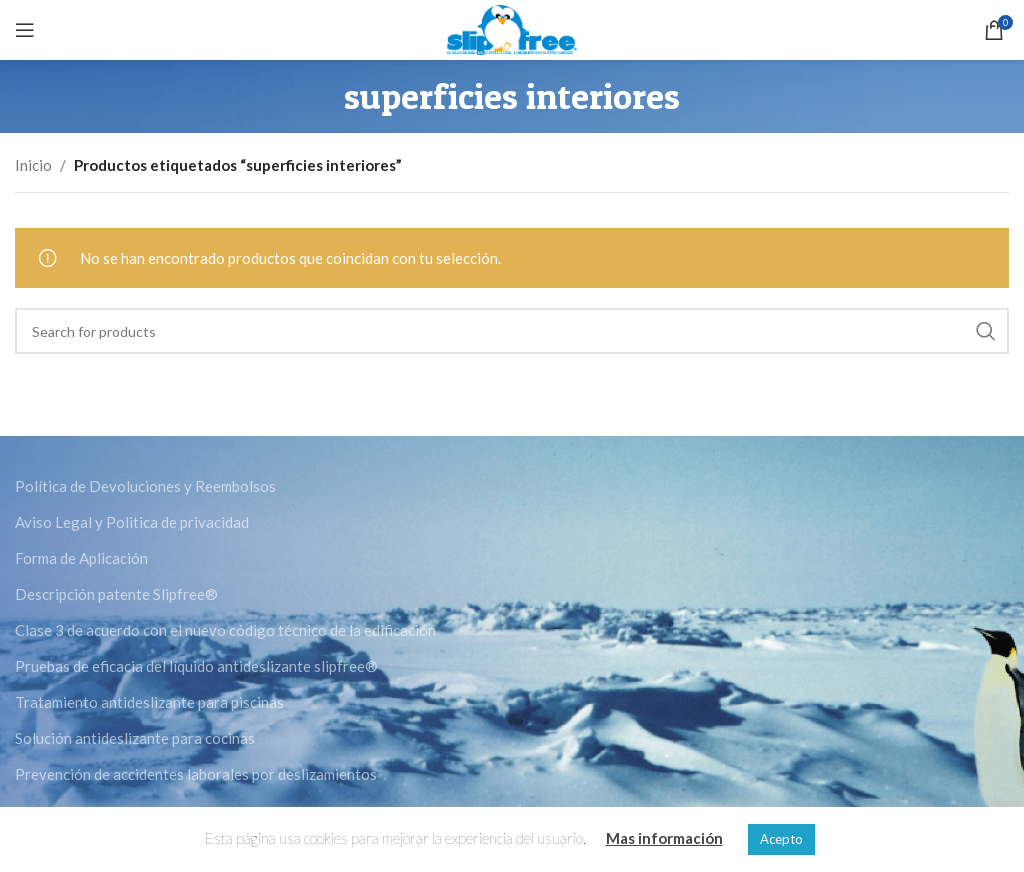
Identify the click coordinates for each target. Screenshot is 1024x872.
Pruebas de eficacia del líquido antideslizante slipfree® (196, 666)
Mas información (664, 838)
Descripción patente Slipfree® (116, 594)
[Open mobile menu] (25, 30)
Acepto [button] (781, 839)
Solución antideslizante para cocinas (135, 738)
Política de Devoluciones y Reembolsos (145, 486)
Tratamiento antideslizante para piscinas (149, 702)
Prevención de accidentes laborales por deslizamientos (196, 774)
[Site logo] (512, 28)
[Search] (512, 331)
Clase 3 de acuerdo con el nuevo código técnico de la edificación (225, 630)
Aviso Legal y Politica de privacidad (132, 522)
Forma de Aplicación (81, 558)
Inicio (33, 165)
